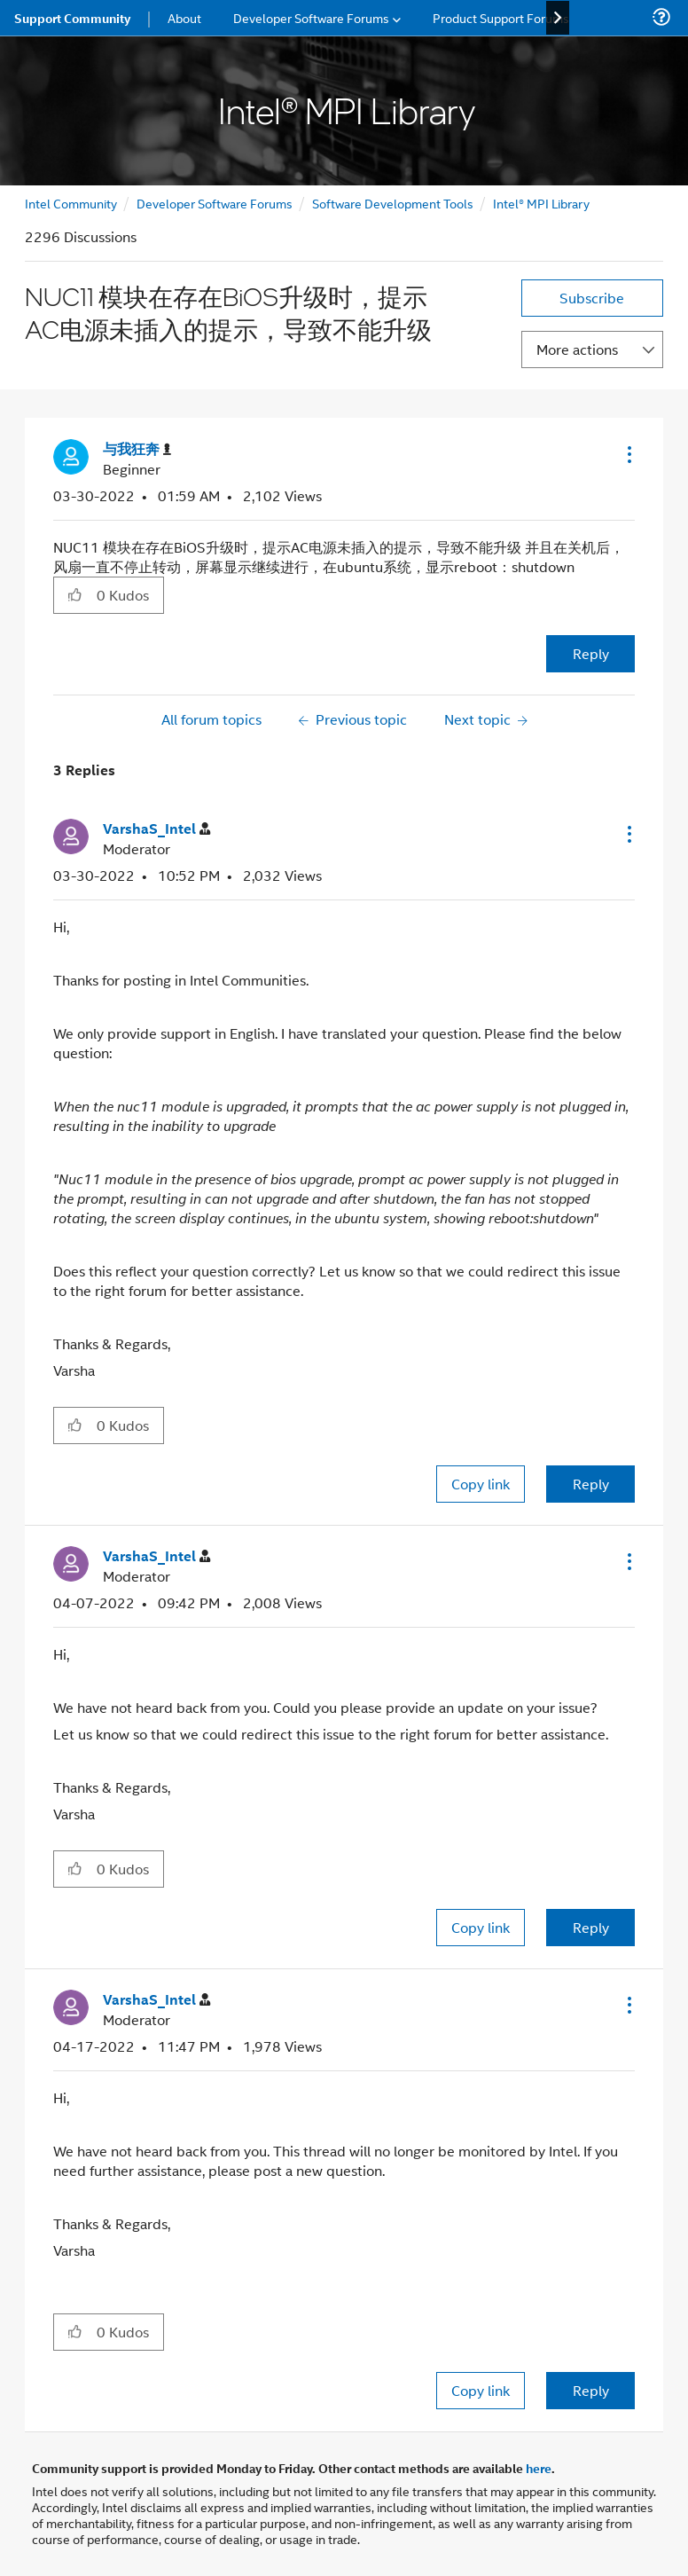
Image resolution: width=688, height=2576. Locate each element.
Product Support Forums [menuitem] (501, 17)
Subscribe (591, 297)
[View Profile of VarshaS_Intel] (156, 829)
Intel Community (71, 202)
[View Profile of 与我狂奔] (137, 449)
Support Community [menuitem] (72, 17)
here (538, 2468)
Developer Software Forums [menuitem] (311, 17)
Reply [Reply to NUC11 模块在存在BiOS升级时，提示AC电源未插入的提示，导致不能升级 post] (591, 653)
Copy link (480, 1483)
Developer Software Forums (215, 202)
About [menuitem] (184, 17)
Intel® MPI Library (541, 202)
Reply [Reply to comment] (591, 1483)
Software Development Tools (392, 202)
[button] (627, 454)
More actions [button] (577, 349)
